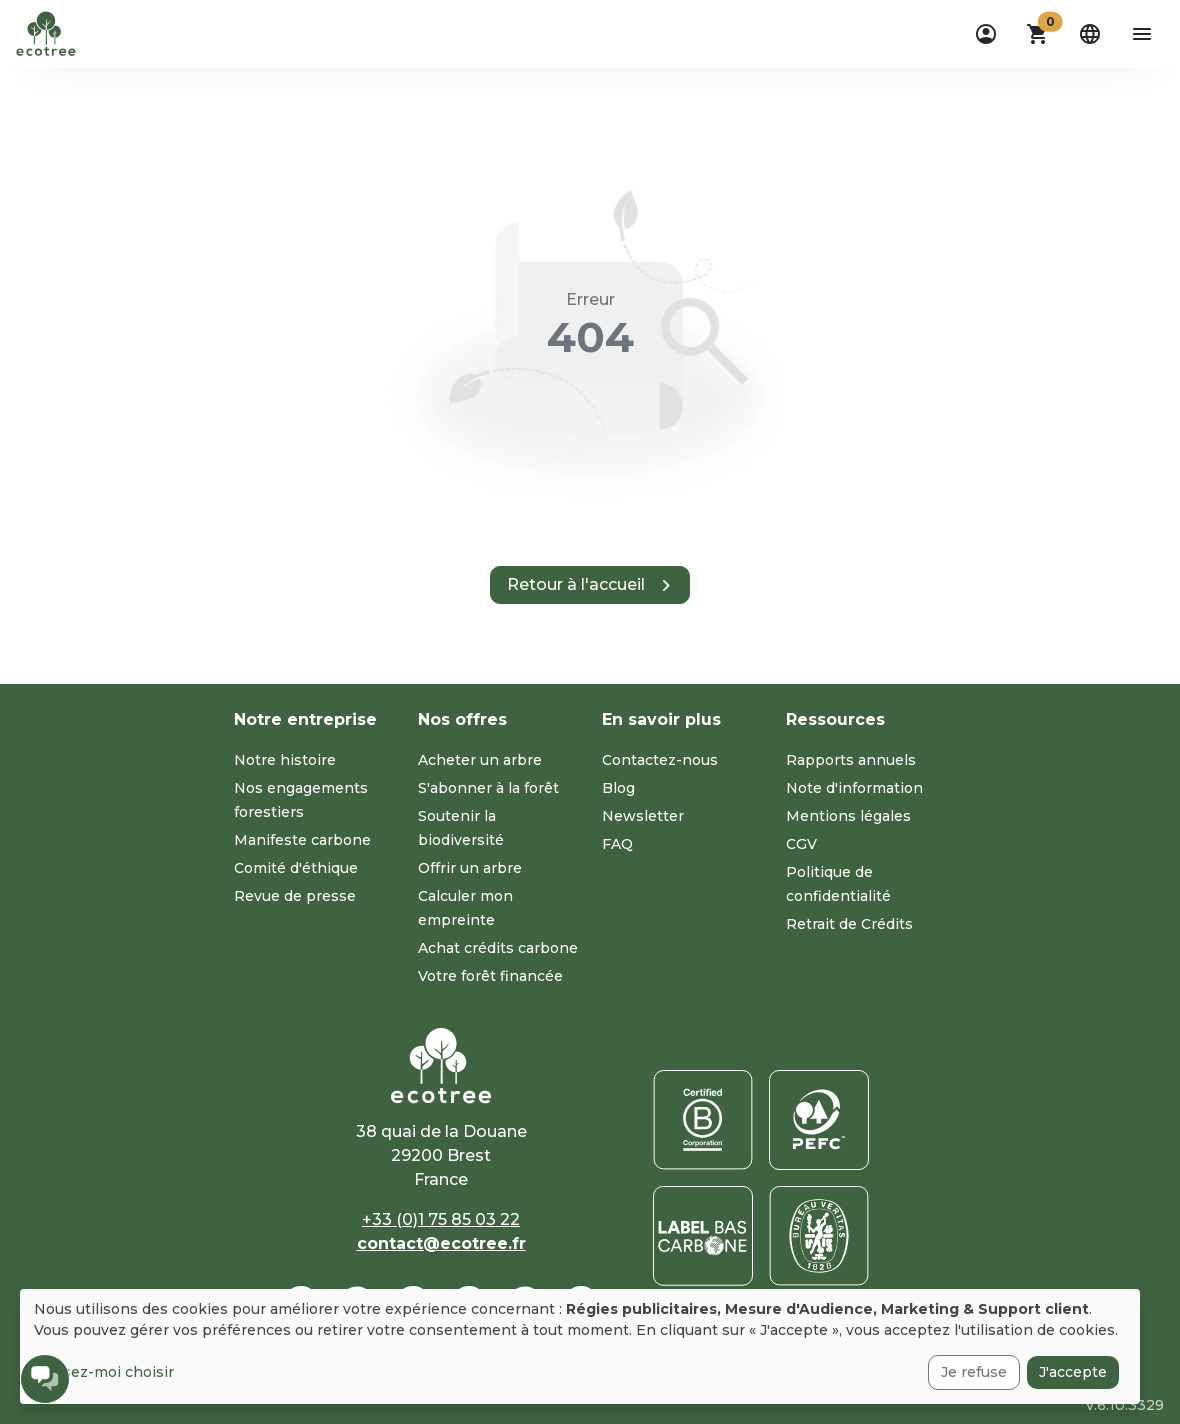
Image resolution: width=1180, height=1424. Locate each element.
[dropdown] (986, 34)
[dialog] (580, 1346)
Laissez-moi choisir (104, 1372)
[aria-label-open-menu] (1142, 34)
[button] (1038, 34)
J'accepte (1073, 1372)
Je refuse (974, 1372)
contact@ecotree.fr (441, 1243)
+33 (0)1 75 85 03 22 (441, 1219)
